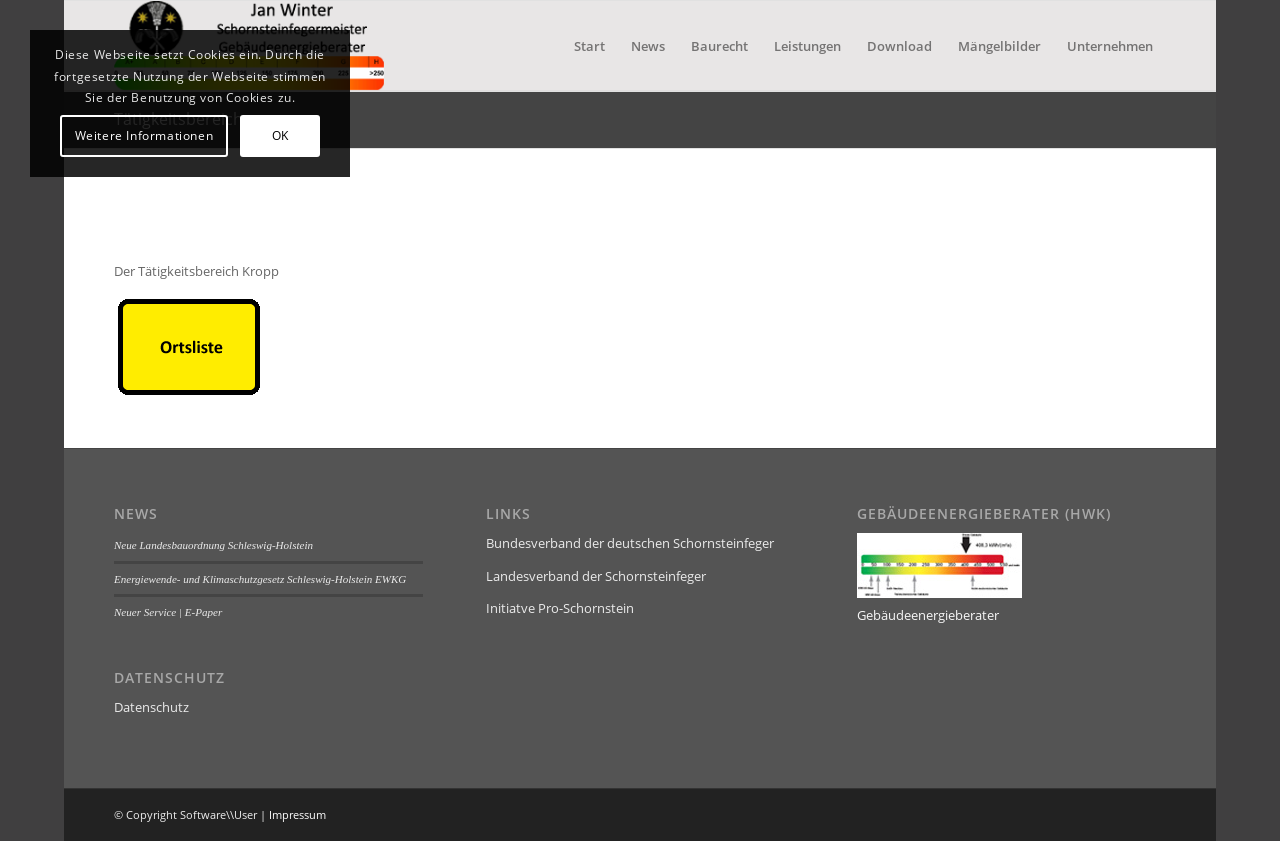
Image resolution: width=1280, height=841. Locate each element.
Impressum (297, 814)
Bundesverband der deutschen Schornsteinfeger (630, 543)
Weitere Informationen (144, 135)
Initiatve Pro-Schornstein (560, 608)
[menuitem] (589, 46)
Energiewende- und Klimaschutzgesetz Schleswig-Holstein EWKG (260, 579)
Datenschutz (151, 707)
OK (280, 135)
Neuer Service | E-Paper (168, 612)
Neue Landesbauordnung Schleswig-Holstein (213, 545)
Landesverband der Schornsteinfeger (596, 576)
